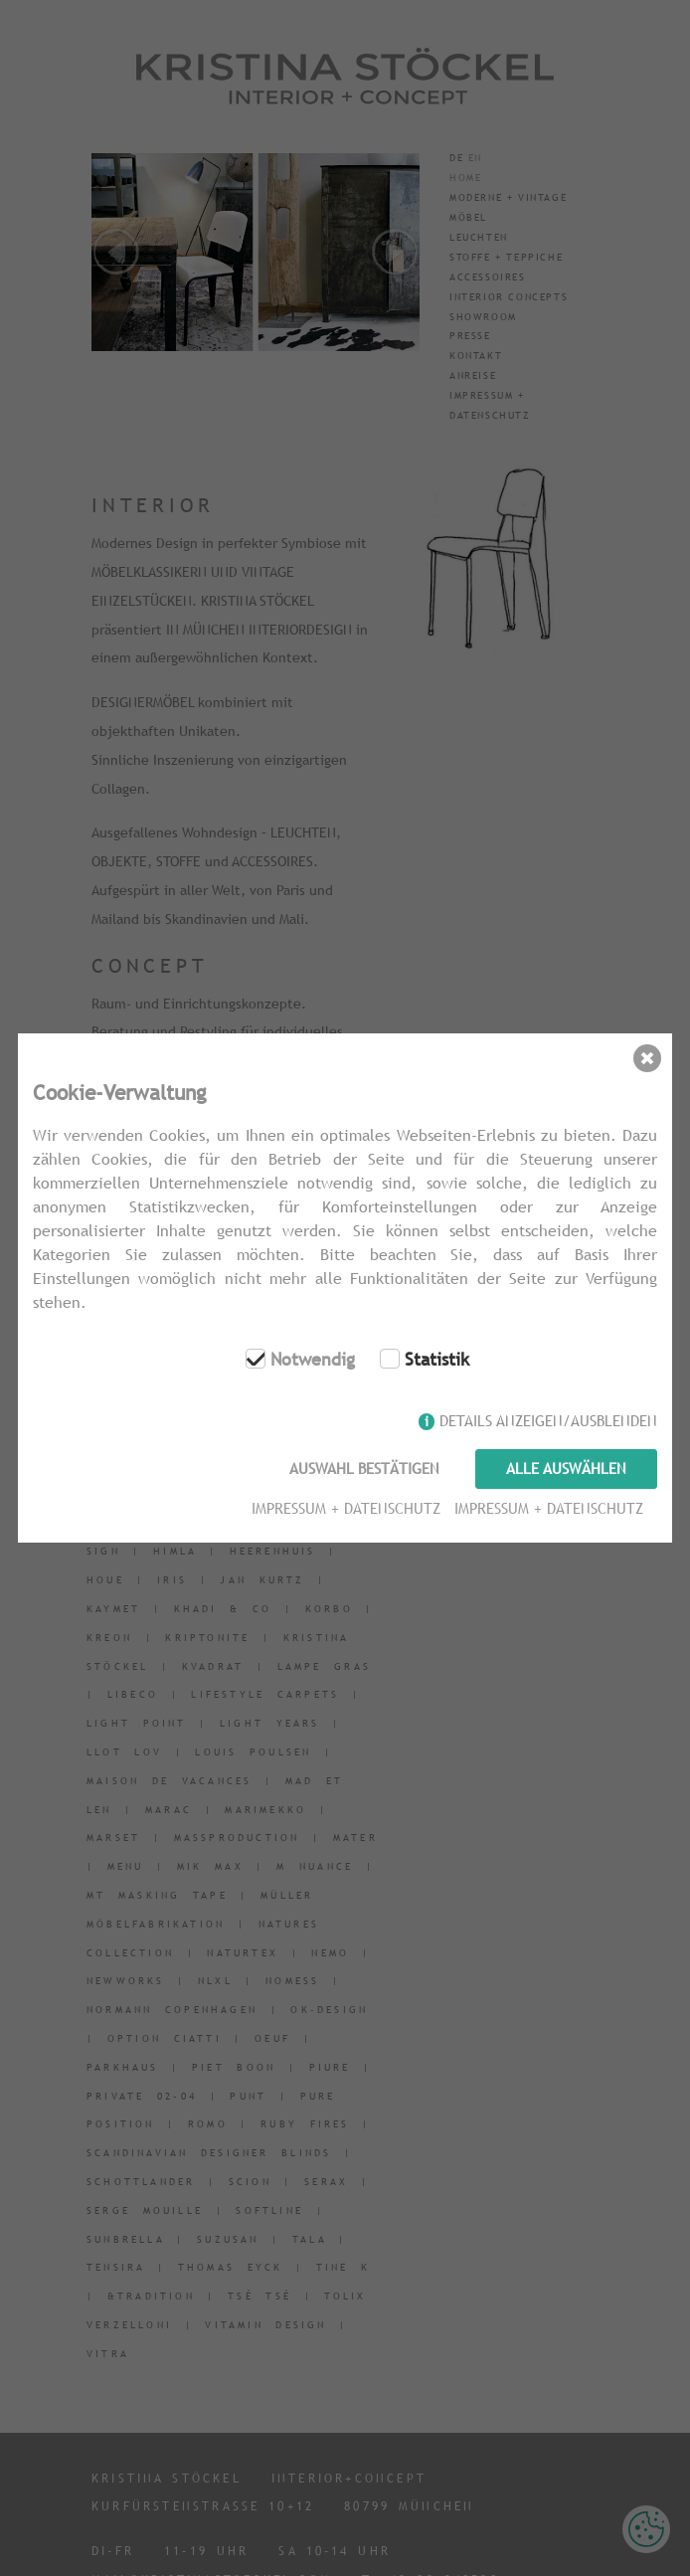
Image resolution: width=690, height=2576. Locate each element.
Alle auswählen (566, 1468)
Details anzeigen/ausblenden (548, 1422)
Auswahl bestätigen (362, 1468)
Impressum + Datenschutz (344, 1506)
